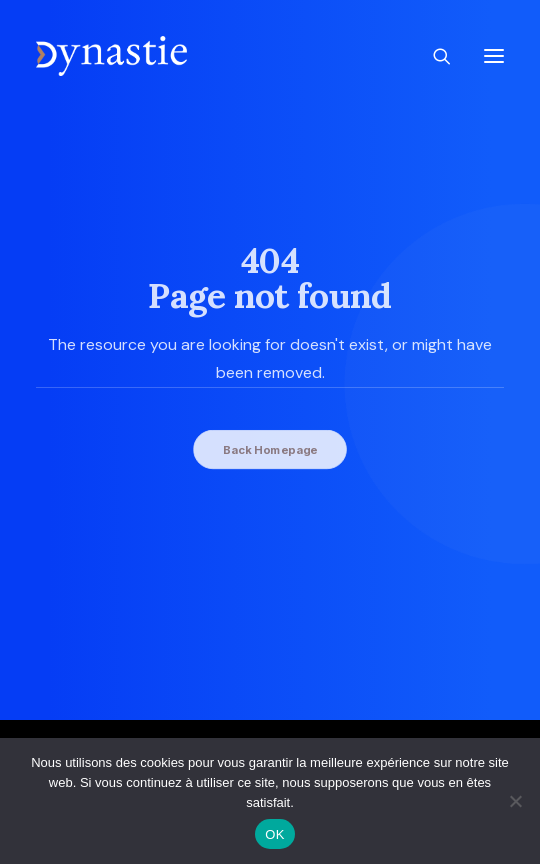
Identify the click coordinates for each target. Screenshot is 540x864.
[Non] (515, 801)
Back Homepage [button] (270, 449)
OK (274, 834)
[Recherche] (433, 56)
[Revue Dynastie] (111, 56)
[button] (494, 56)
